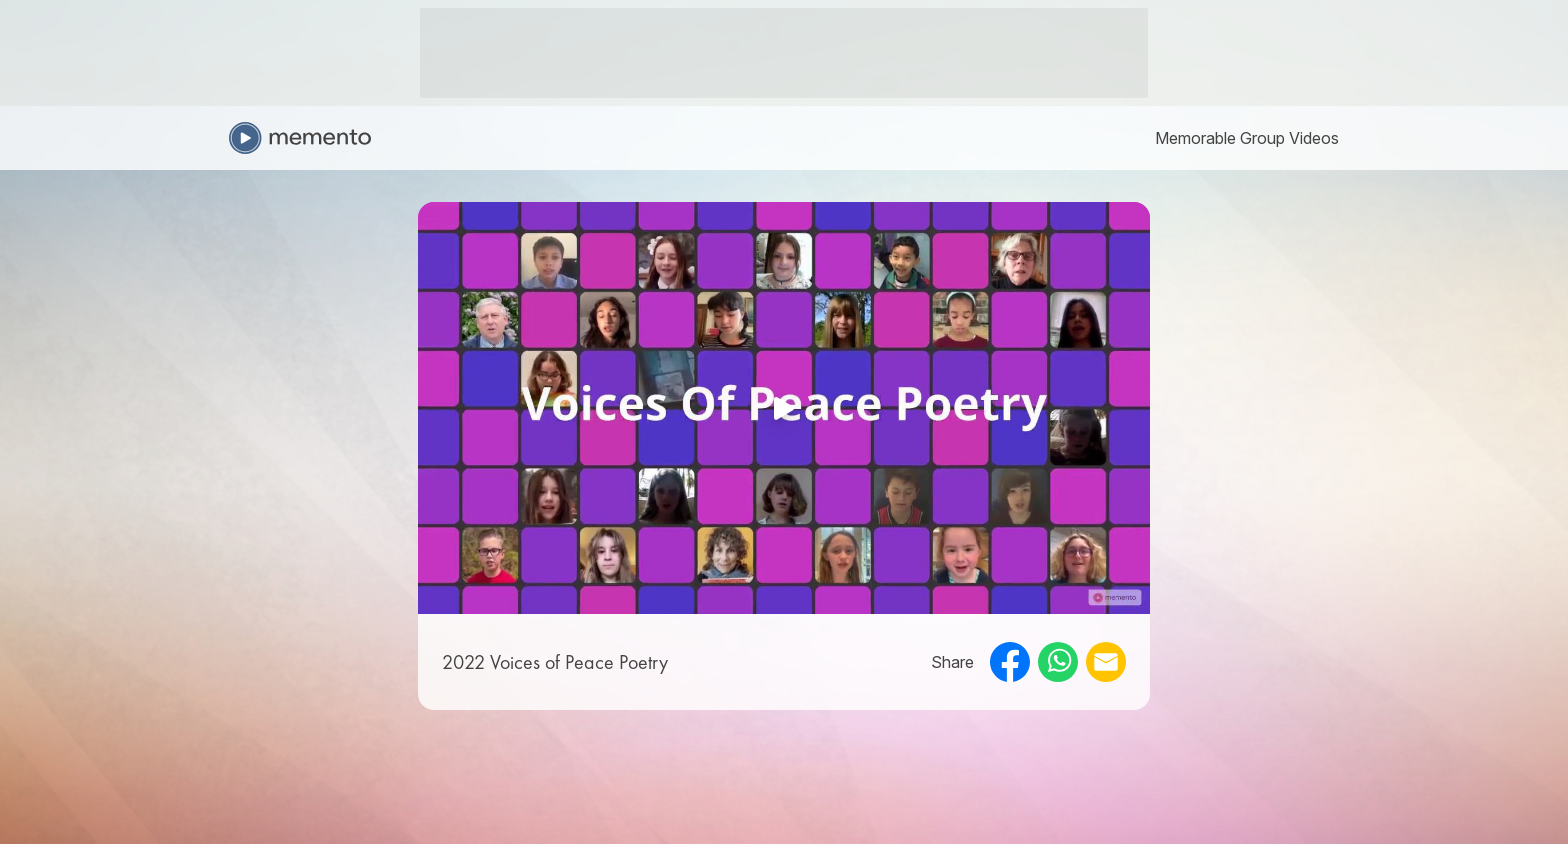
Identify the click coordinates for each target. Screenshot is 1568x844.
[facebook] (1010, 662)
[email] (1106, 662)
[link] (1247, 138)
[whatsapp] (1058, 662)
